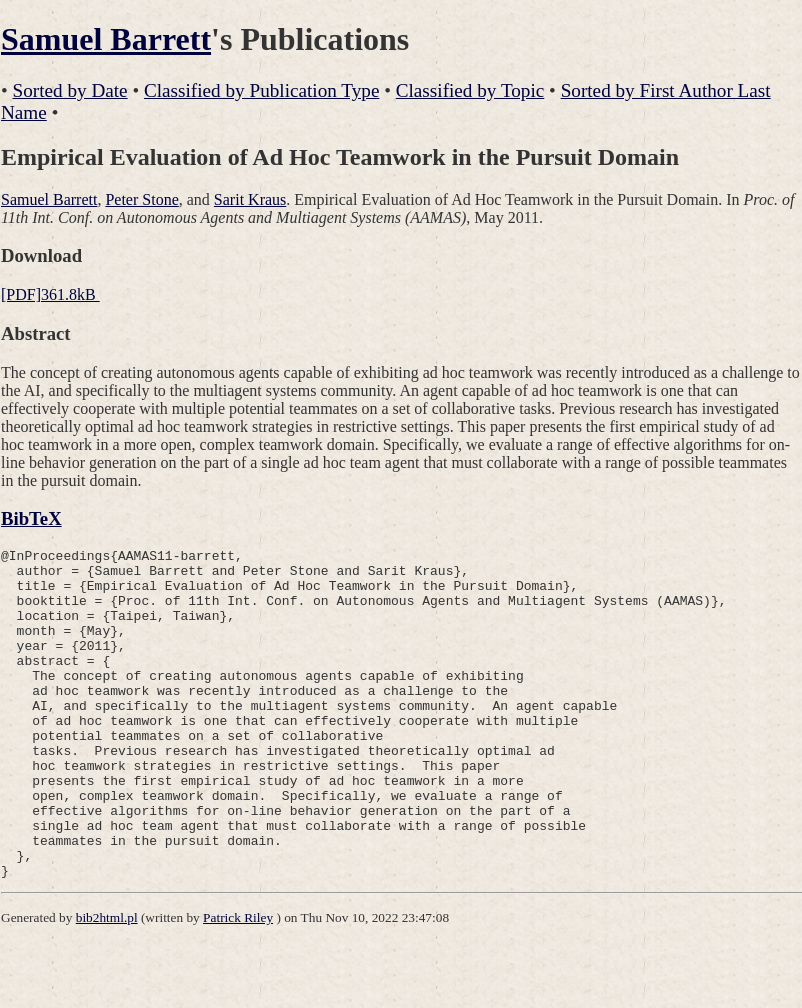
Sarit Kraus (250, 199)
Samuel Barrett (106, 39)
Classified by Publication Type (261, 90)
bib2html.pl (107, 983)
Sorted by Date (70, 90)
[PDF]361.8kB (50, 294)
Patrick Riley (238, 983)
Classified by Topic (470, 90)
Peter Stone (141, 199)
